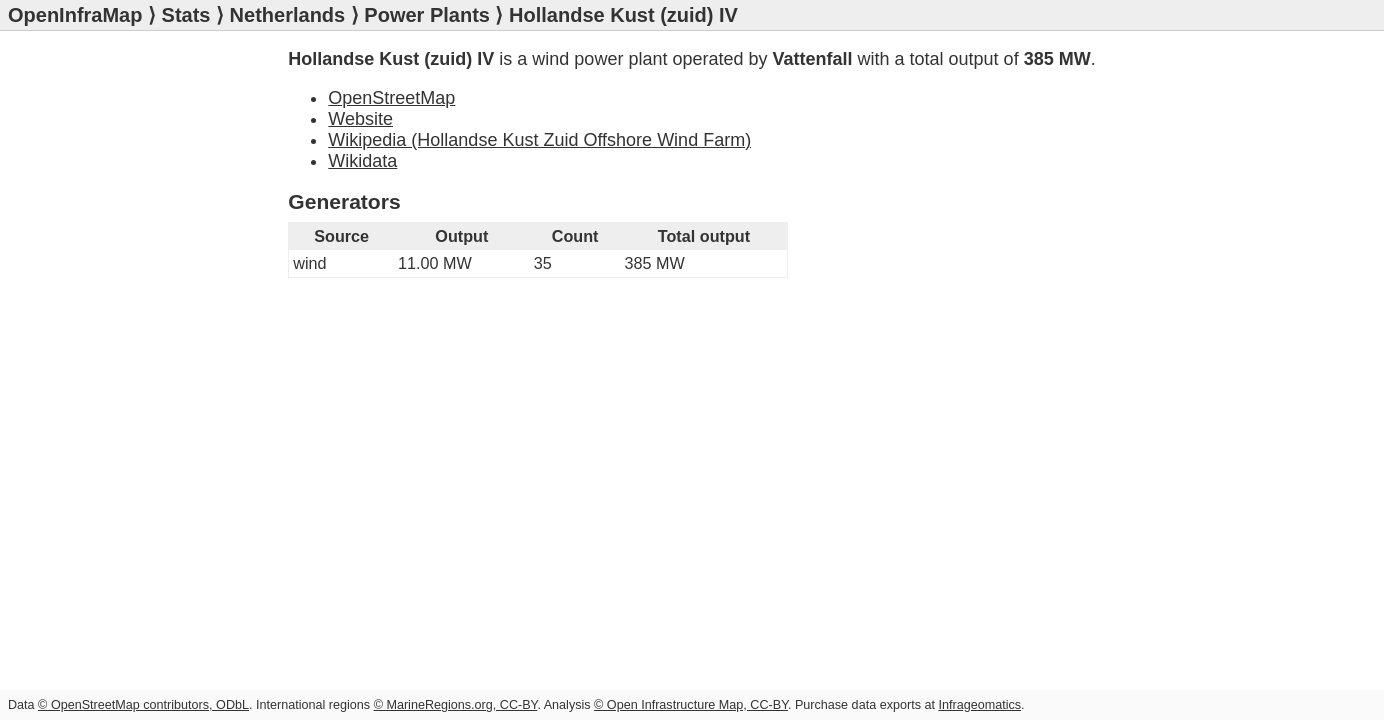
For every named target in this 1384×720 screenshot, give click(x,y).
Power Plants (427, 15)
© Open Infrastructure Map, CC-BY (691, 705)
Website (360, 119)
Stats (186, 15)
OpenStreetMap (391, 98)
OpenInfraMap (75, 15)
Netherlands (288, 15)
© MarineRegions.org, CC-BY (456, 705)
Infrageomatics (979, 705)
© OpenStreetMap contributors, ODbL (143, 705)
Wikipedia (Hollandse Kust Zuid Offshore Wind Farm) (539, 140)
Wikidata (362, 161)
